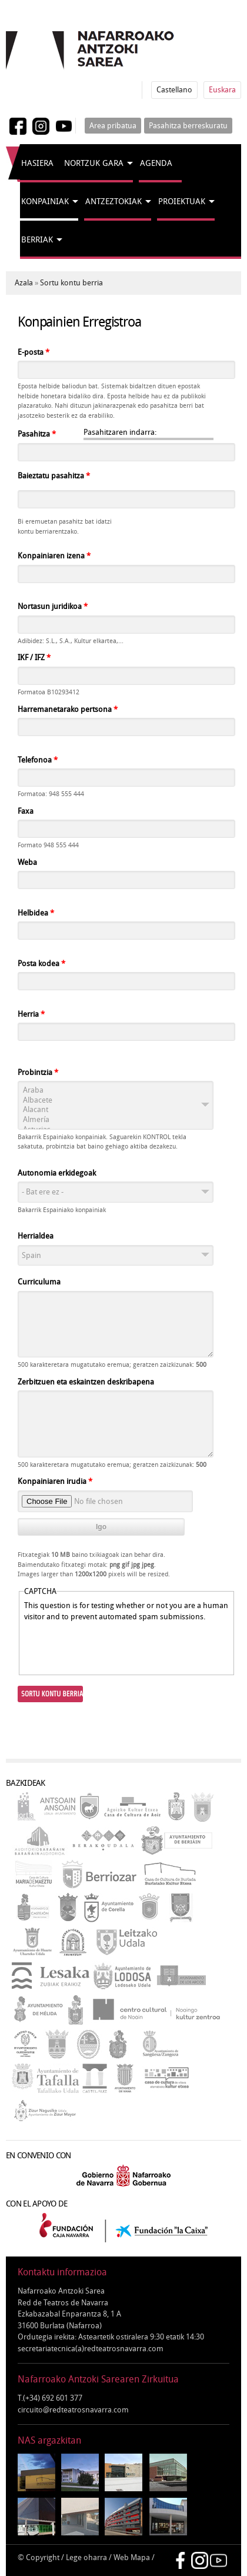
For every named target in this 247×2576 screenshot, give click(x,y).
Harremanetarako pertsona (68, 709)
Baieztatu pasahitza (54, 475)
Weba (27, 862)
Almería (115, 1120)
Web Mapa (132, 2557)
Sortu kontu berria (71, 282)
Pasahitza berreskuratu (188, 125)
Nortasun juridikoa (53, 606)
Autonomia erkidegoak (57, 1173)
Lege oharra (86, 2557)
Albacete (115, 1101)
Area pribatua (112, 125)
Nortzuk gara (94, 163)
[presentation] (113, 1646)
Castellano (174, 89)
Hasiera (37, 163)
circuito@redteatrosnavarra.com (73, 2409)
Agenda (156, 163)
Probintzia (38, 1072)
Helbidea (36, 912)
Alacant (115, 1110)
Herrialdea (36, 1236)
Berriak (37, 240)
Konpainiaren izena (54, 555)
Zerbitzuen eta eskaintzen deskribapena (86, 1381)
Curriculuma (39, 1281)
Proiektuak (181, 202)
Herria (31, 1014)
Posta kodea (41, 963)
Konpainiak (45, 202)
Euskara (222, 89)
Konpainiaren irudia (55, 1481)
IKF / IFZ (34, 657)
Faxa (26, 811)
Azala (24, 282)
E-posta (33, 352)
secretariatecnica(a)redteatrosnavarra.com (90, 2348)
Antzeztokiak (113, 202)
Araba (115, 1091)
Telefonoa (38, 760)
